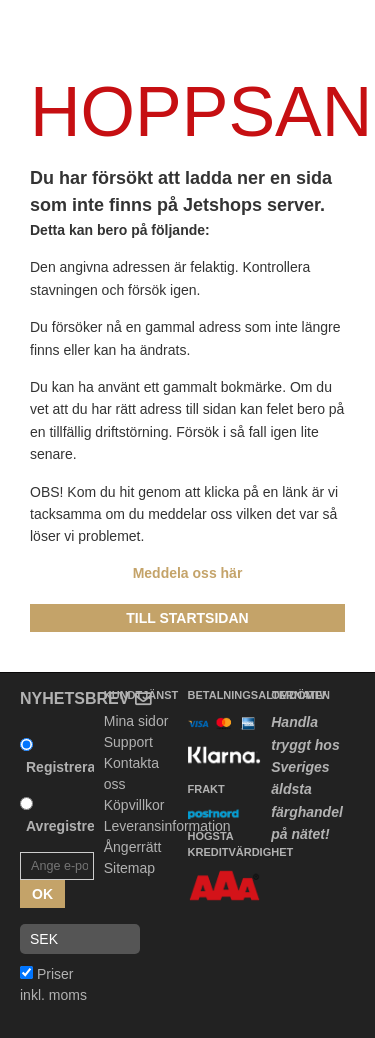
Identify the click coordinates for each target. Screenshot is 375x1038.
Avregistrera (67, 826)
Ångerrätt (133, 847)
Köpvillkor (134, 805)
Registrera (60, 767)
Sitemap (129, 868)
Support (128, 742)
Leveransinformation (167, 826)
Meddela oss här (188, 573)
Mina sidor (136, 721)
